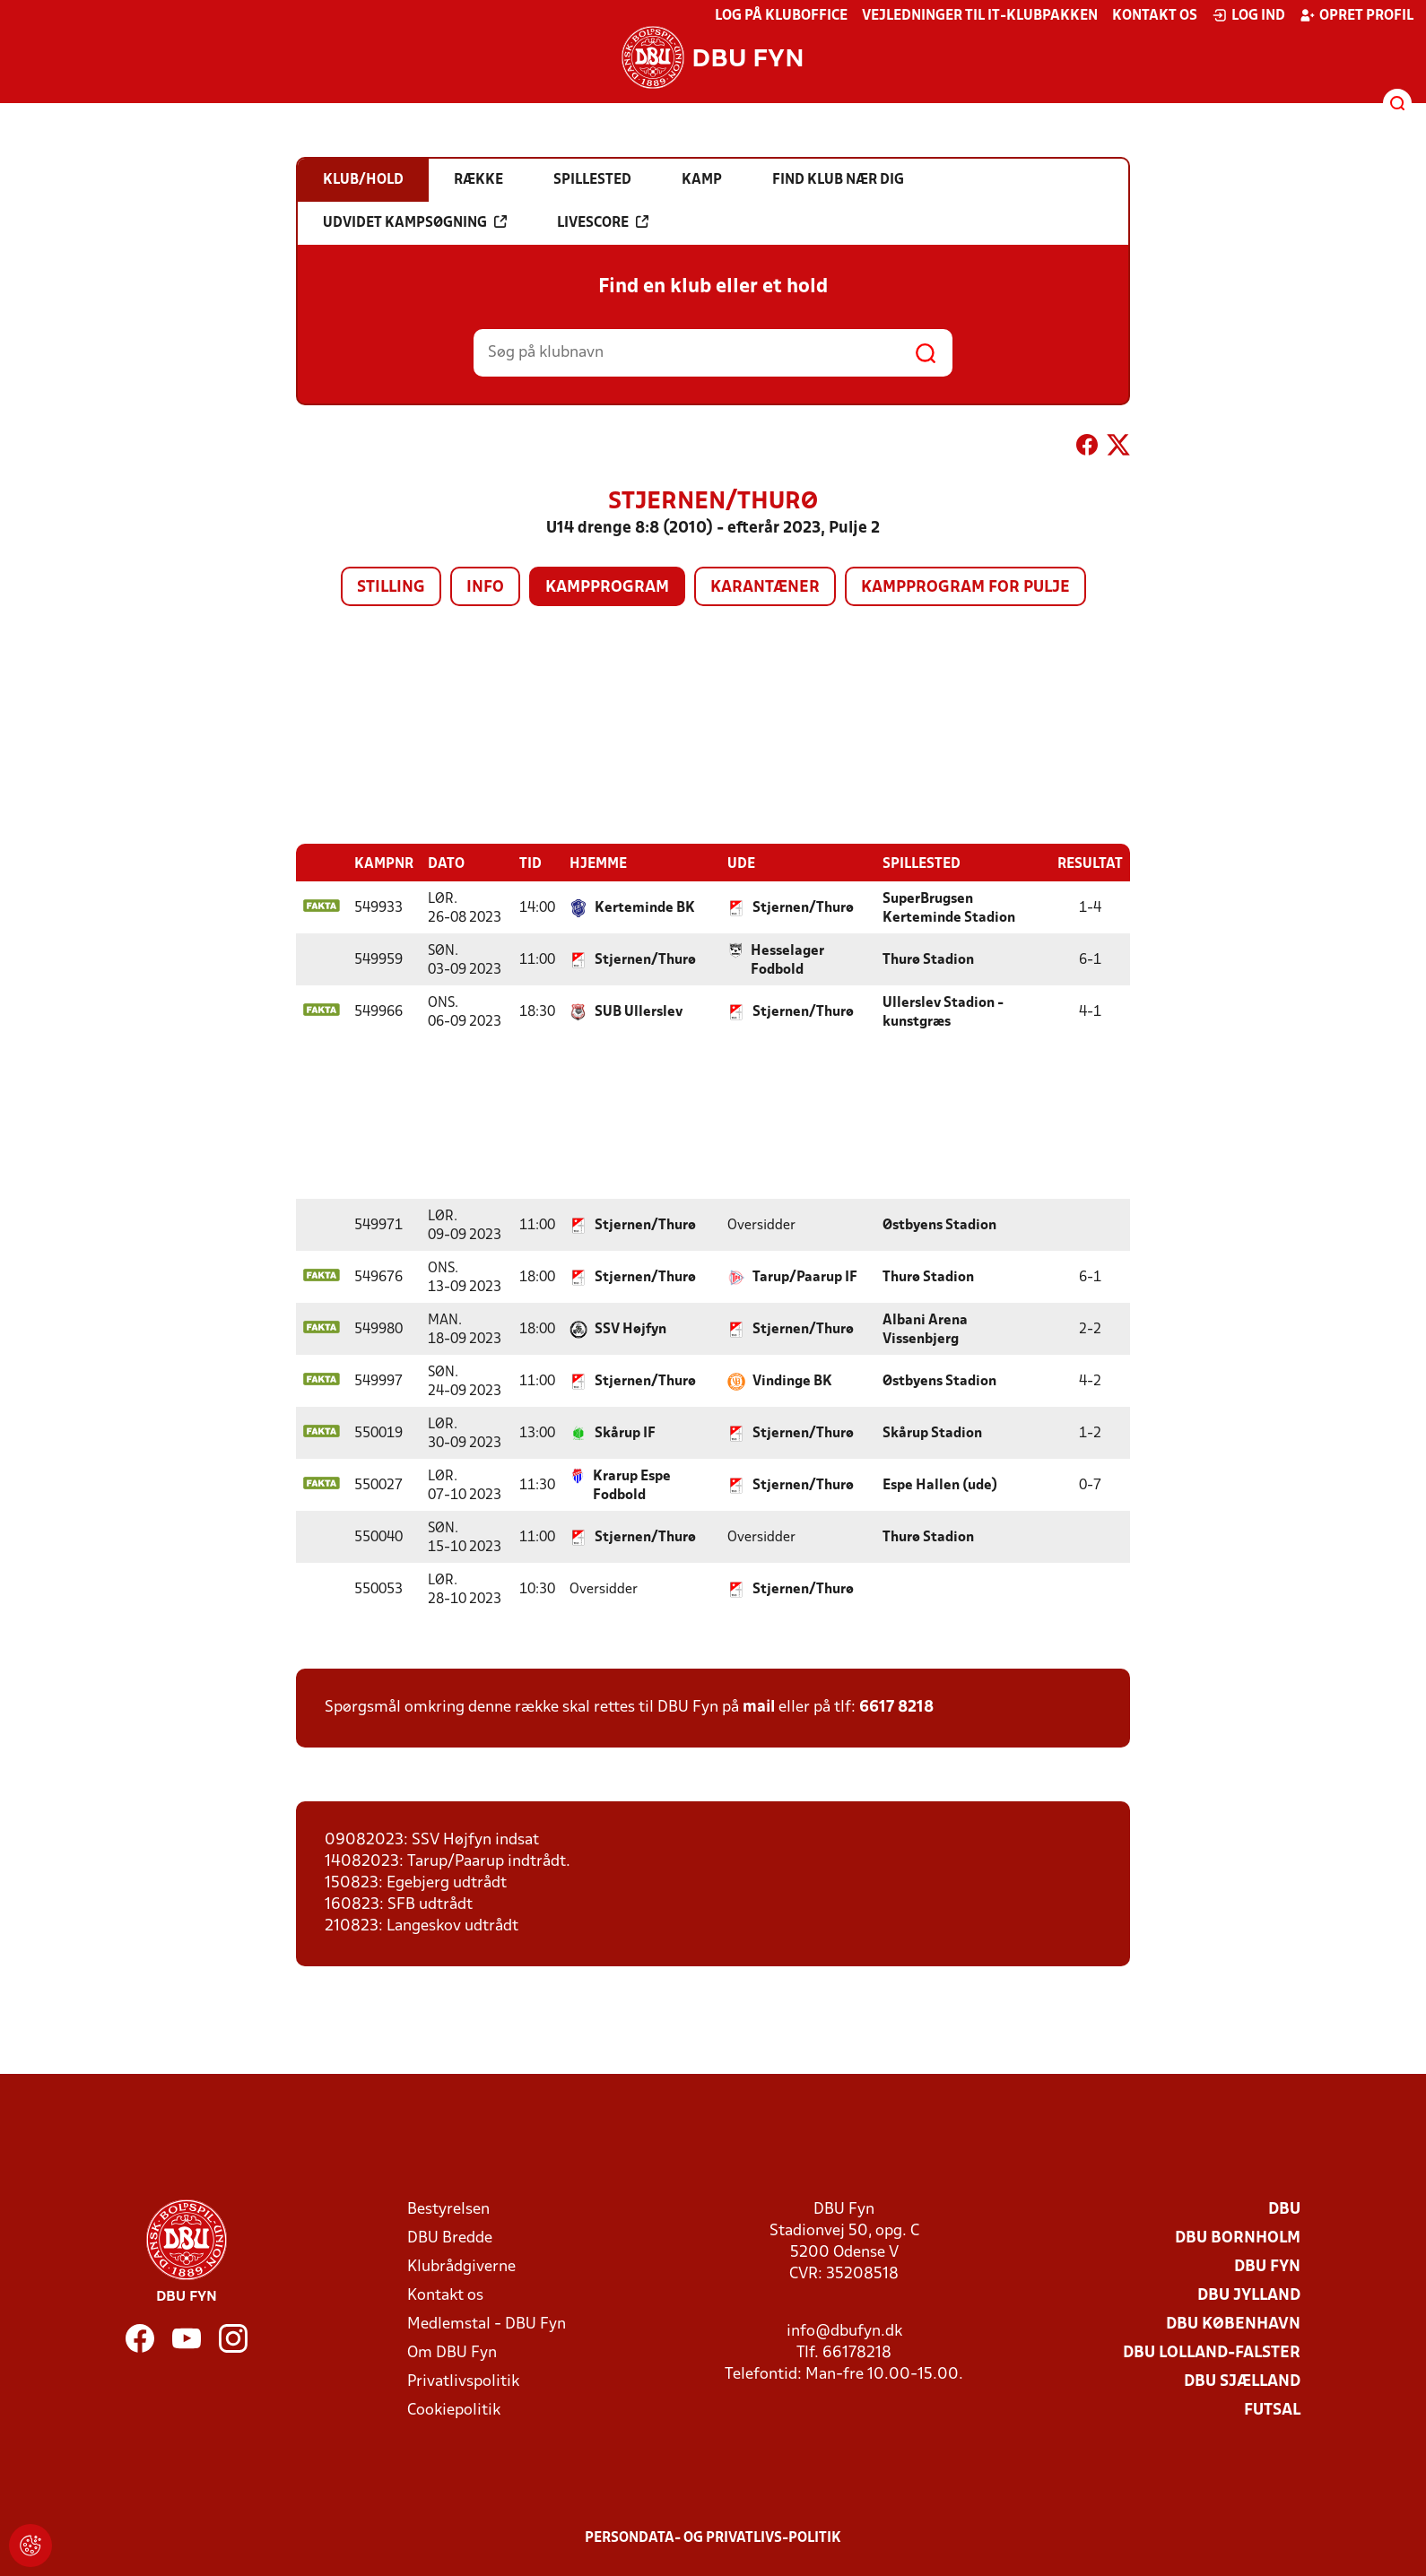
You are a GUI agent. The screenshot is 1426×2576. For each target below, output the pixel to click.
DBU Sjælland (1242, 2381)
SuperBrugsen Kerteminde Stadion (949, 908)
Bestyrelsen (448, 2208)
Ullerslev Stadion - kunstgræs (943, 1012)
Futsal (1272, 2409)
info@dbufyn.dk (844, 2330)
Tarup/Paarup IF (804, 1277)
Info (485, 587)
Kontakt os (1154, 16)
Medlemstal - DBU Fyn (486, 2323)
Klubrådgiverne (461, 2266)
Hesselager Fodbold (787, 960)
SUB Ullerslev (639, 1011)
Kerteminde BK (645, 907)
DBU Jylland (1248, 2295)
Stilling (391, 587)
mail (759, 1706)
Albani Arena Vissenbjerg (925, 1329)
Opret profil (1356, 15)
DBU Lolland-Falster (1211, 2352)
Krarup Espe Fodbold (632, 1485)
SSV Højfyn (630, 1329)
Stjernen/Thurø (803, 907)
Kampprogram (607, 587)
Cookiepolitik (453, 2409)
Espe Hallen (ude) (940, 1485)
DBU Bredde (449, 2237)
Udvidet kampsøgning (415, 222)
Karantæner (765, 587)
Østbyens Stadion (939, 1225)
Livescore (602, 222)
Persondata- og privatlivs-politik (713, 2537)
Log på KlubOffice (781, 16)
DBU (1284, 2208)
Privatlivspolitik (463, 2381)
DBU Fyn (1267, 2266)
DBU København (1233, 2323)
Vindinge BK (792, 1381)
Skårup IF (625, 1433)
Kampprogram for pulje (965, 587)
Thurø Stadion (928, 959)
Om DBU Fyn (452, 2352)
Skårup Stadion (932, 1433)
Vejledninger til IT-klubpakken (980, 16)
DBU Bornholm (1237, 2237)
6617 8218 (896, 1706)
